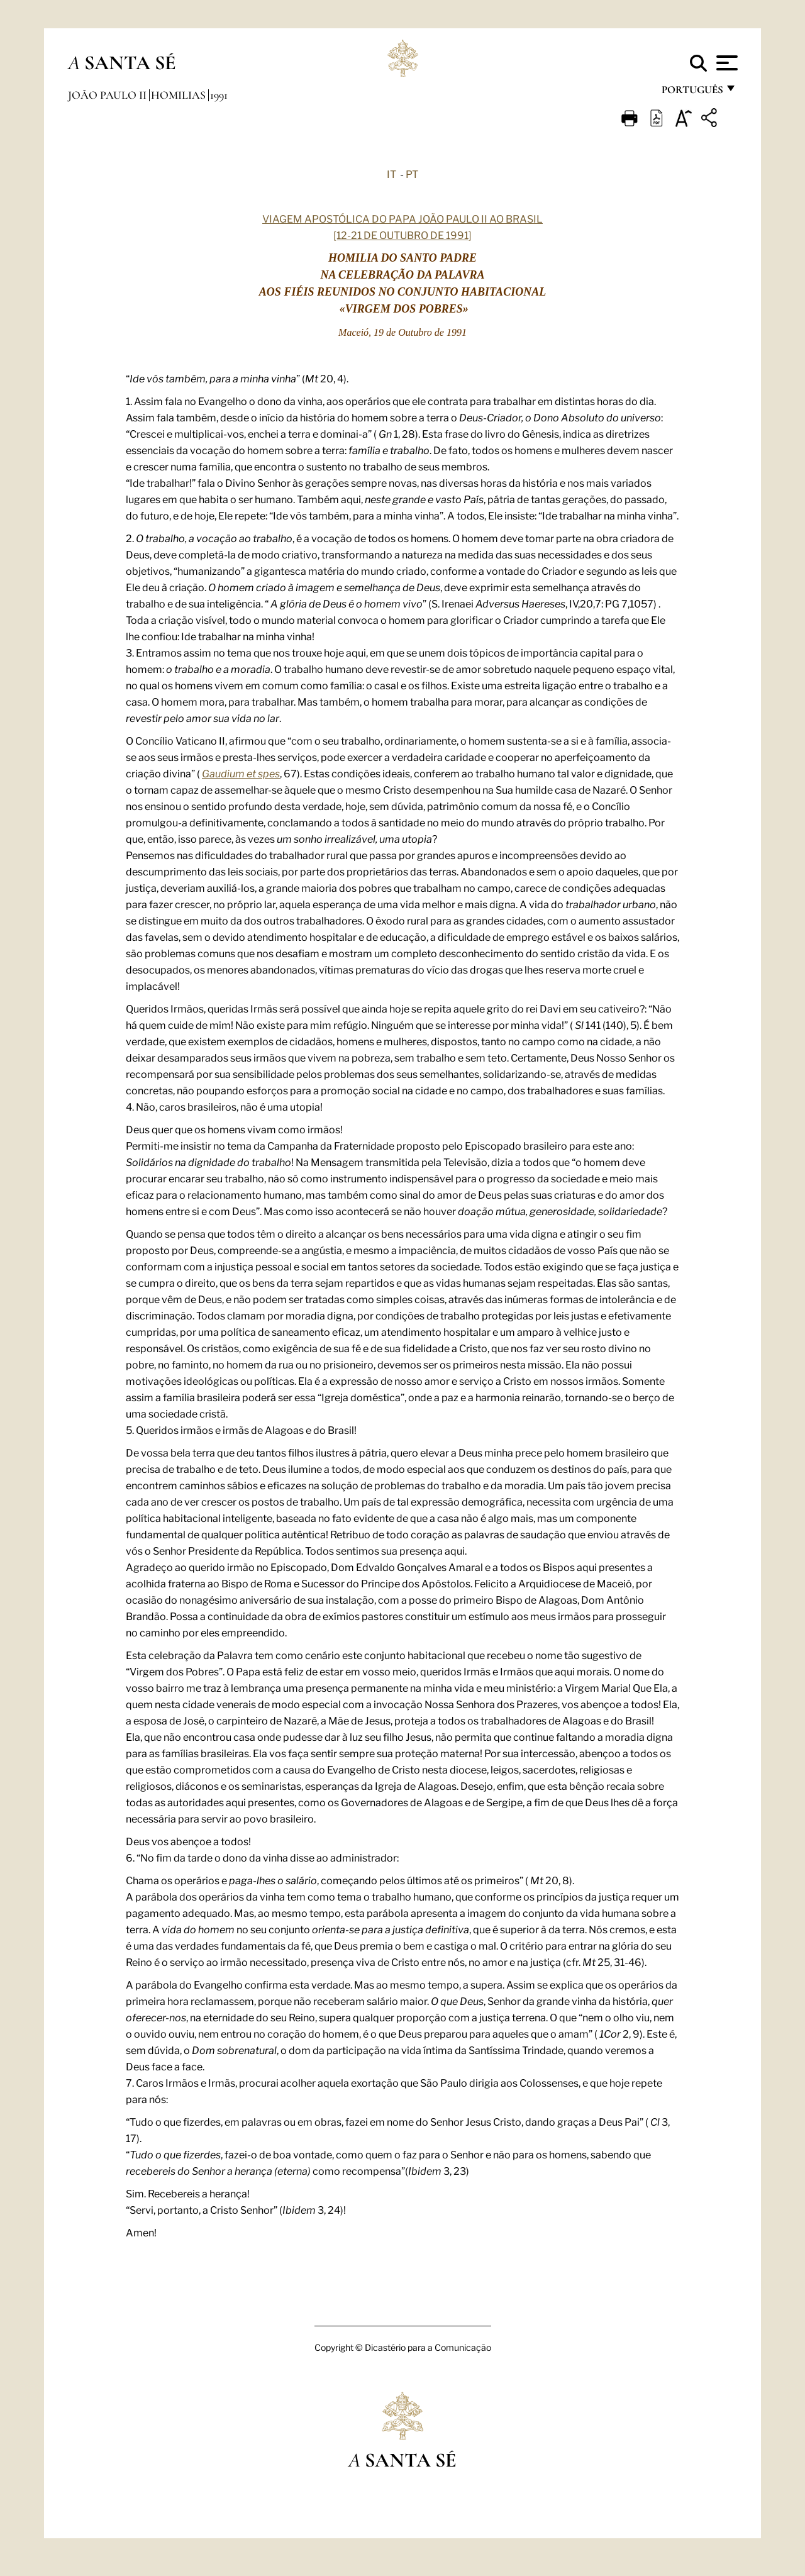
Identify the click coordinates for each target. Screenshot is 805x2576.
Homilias (179, 95)
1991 (219, 95)
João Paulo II (108, 95)
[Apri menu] (725, 63)
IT (391, 173)
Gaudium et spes (241, 773)
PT (412, 173)
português (691, 93)
